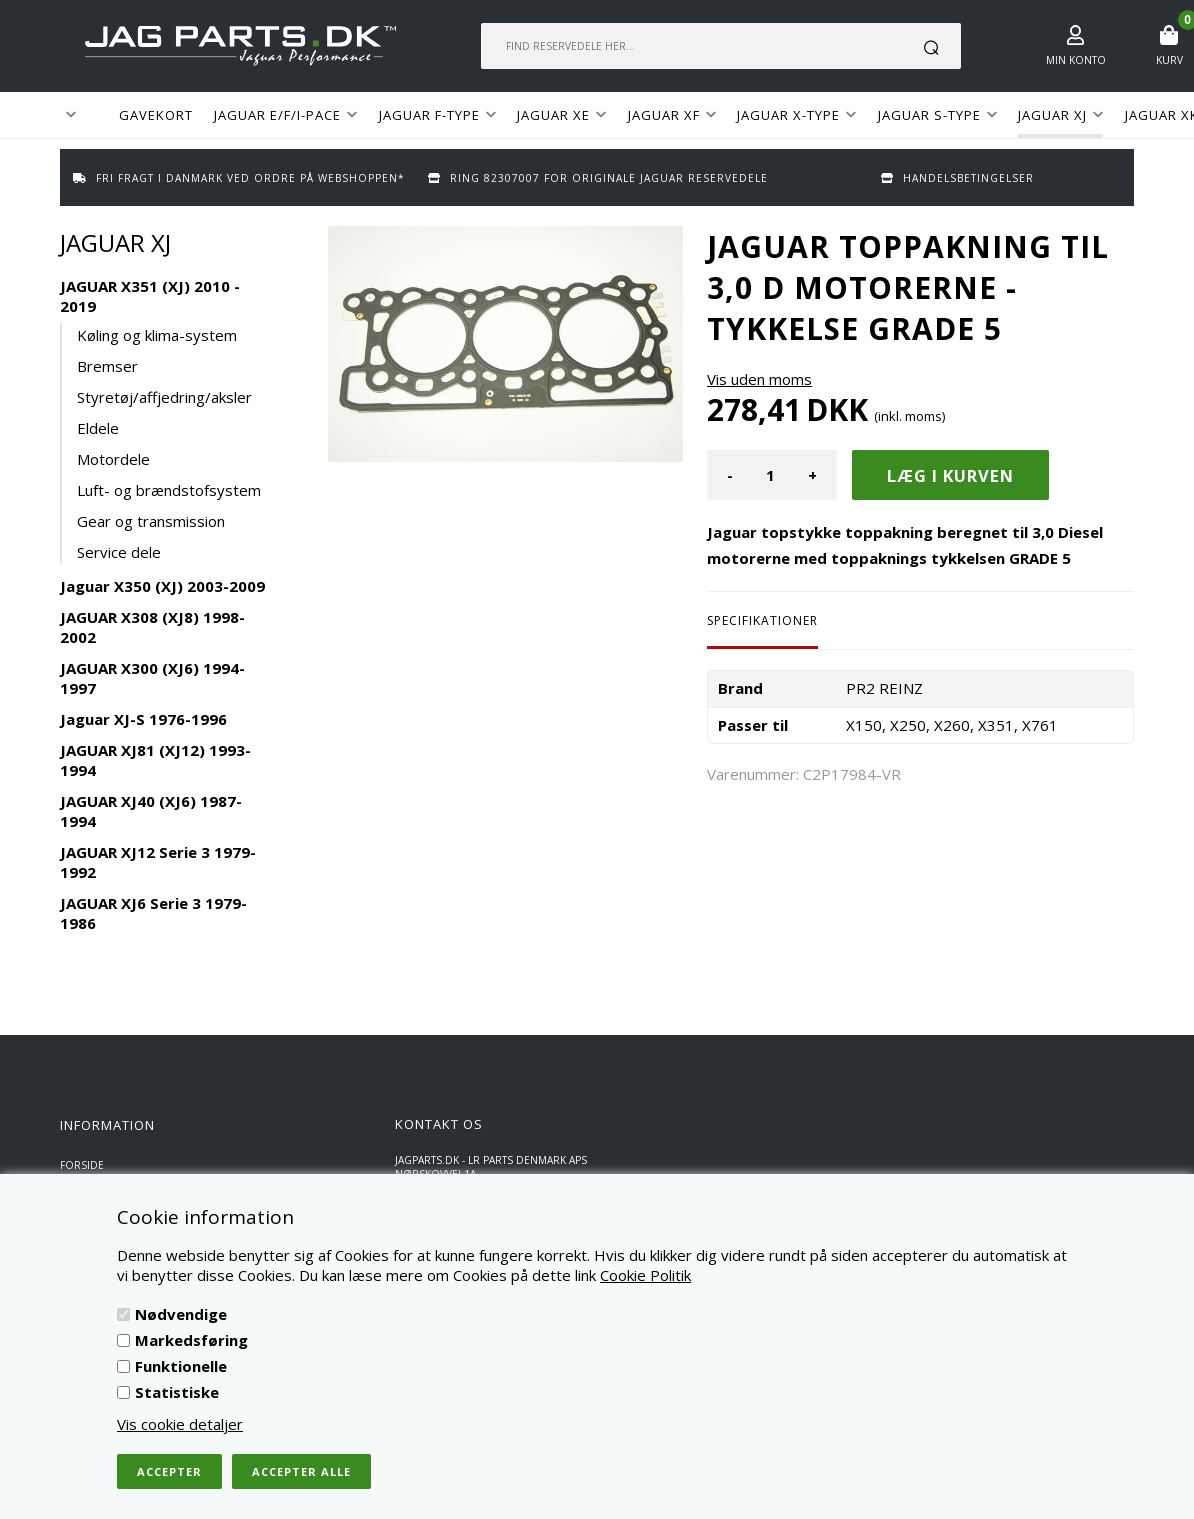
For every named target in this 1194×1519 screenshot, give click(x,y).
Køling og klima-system (157, 335)
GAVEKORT (156, 115)
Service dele (119, 552)
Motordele (113, 459)
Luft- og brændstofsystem (169, 490)
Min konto (1076, 60)
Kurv (1169, 60)
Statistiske (177, 1392)
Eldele (98, 428)
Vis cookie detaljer (180, 1424)
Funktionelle (181, 1366)
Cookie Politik (645, 1275)
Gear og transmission (151, 521)
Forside (82, 1165)
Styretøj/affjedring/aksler (164, 397)
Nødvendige (181, 1314)
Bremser (107, 366)
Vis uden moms (759, 379)
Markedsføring (191, 1340)
